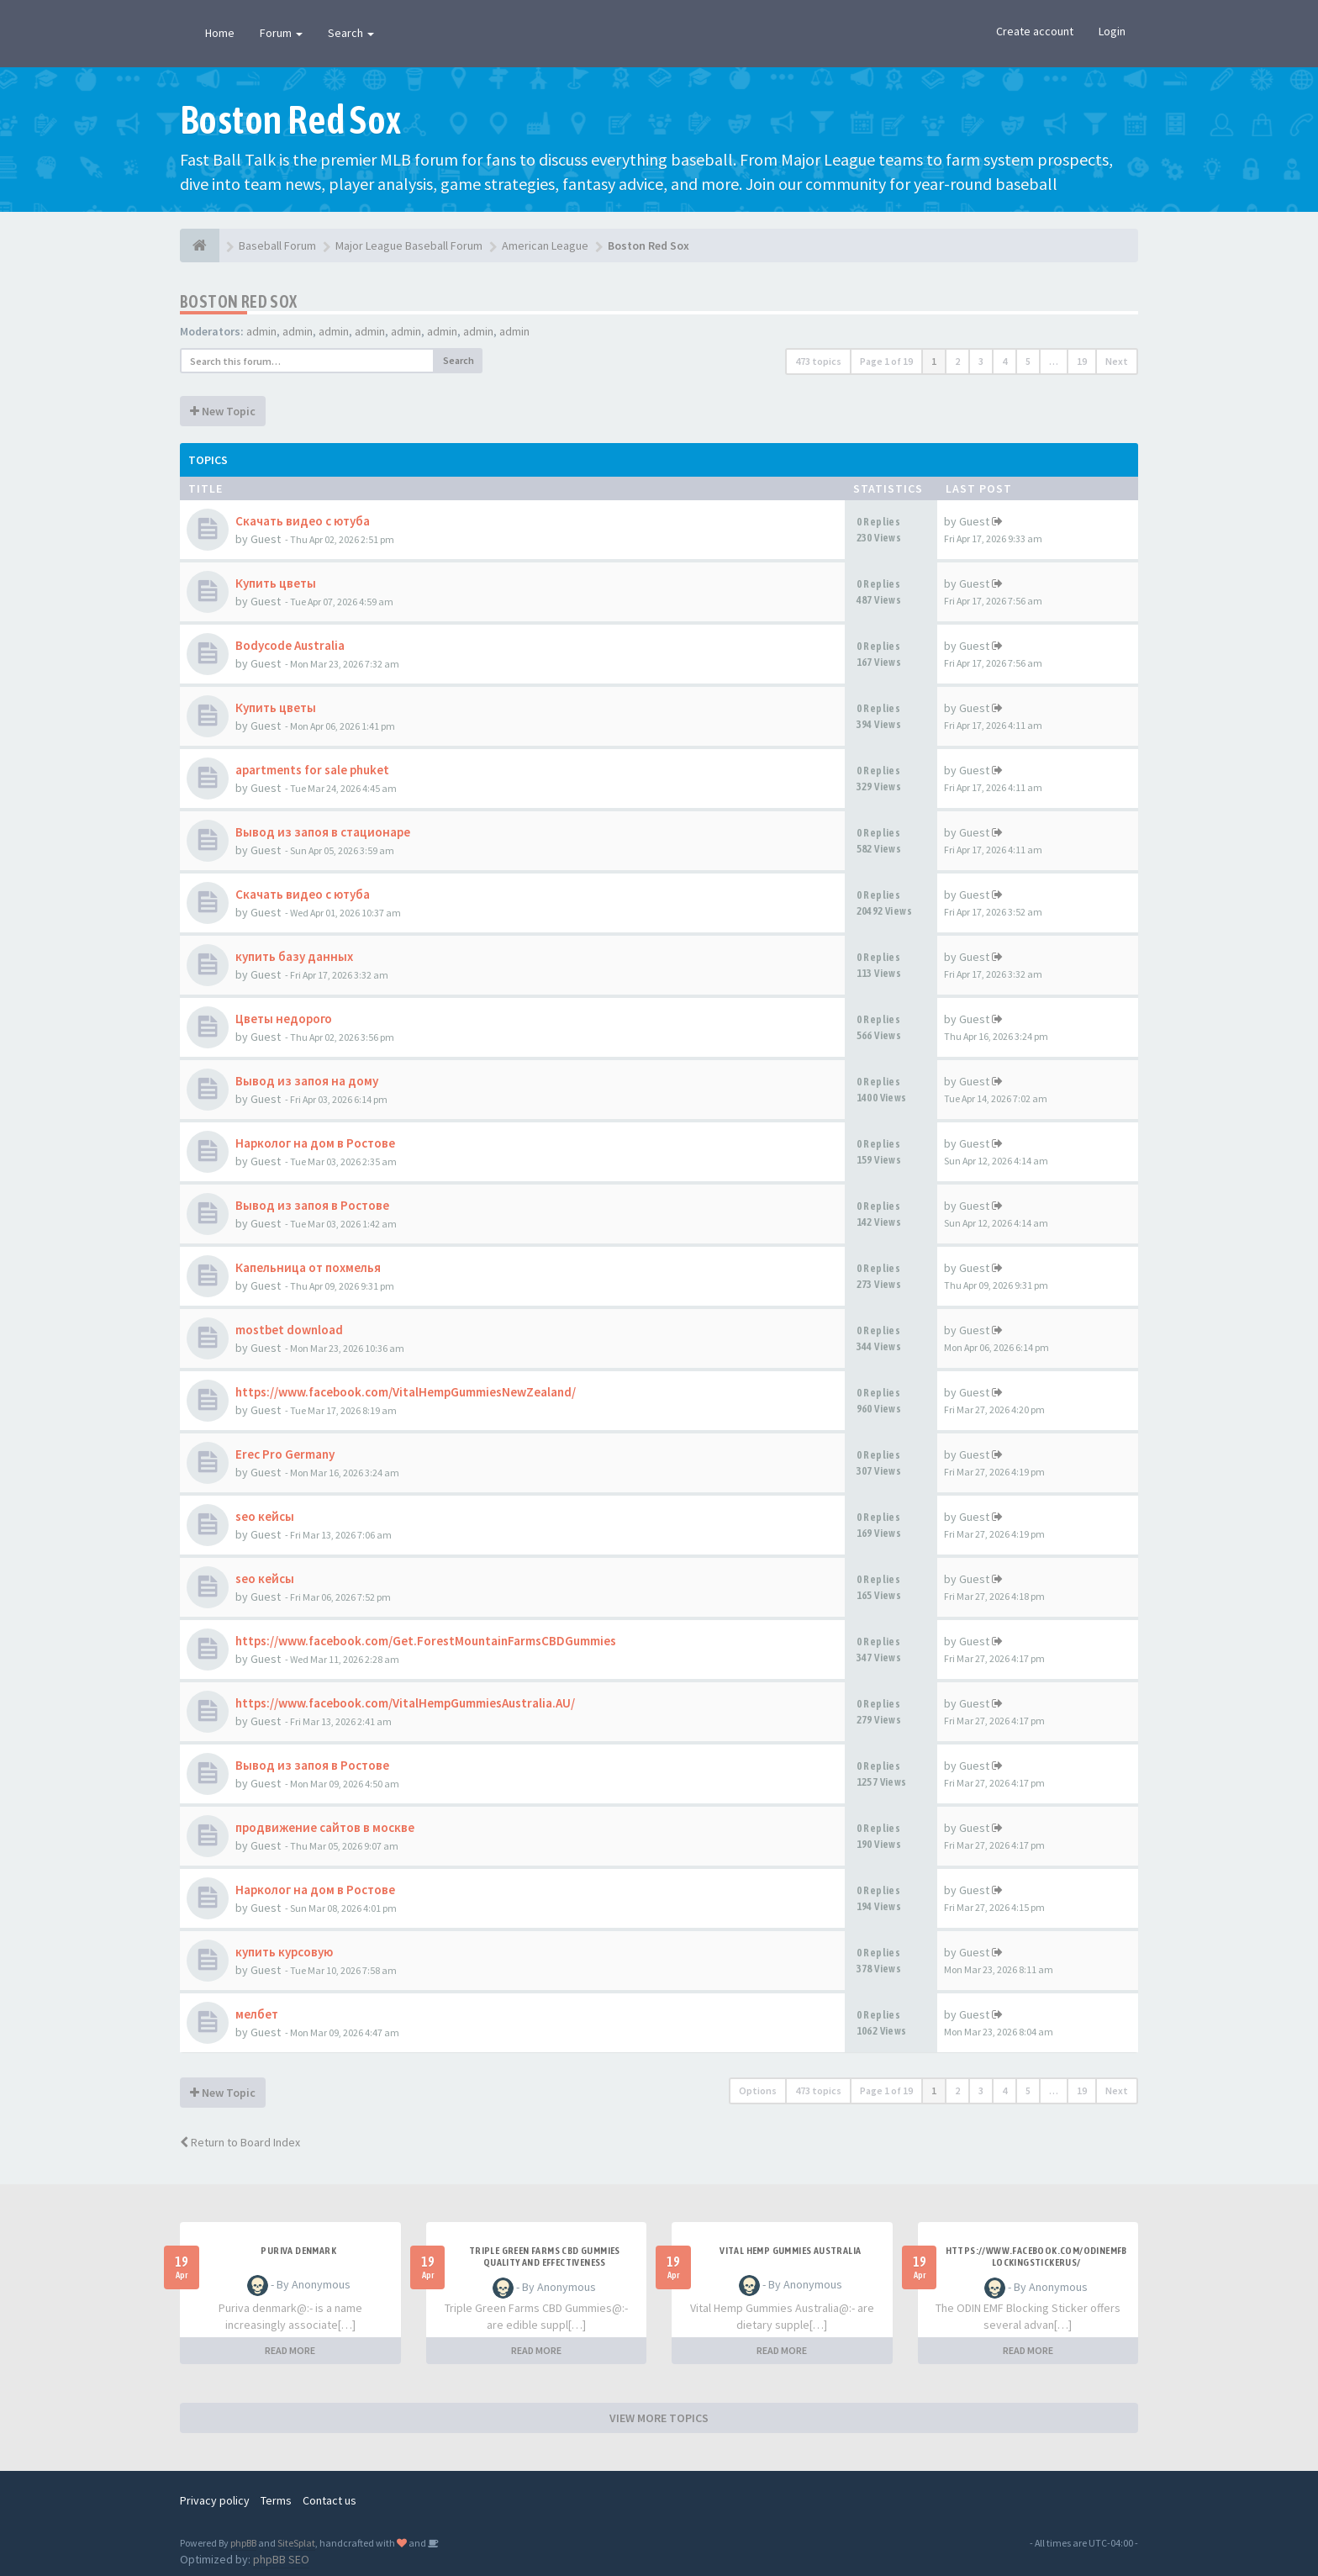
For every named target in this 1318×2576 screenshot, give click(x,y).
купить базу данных (294, 956)
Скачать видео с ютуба (302, 521)
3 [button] (980, 361)
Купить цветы (275, 583)
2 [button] (957, 361)
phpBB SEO (281, 2559)
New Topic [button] (223, 411)
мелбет (256, 2014)
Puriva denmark (298, 2251)
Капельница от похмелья (308, 1267)
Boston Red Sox (239, 301)
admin (261, 331)
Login (1112, 31)
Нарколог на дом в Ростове (315, 1143)
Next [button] (1116, 361)
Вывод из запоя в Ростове (312, 1205)
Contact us (329, 2500)
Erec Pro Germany (285, 1454)
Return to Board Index (240, 2142)
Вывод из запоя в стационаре (322, 832)
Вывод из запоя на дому (306, 1081)
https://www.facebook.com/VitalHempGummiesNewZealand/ (405, 1392)
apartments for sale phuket (312, 770)
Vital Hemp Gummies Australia (790, 2251)
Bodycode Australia (290, 645)
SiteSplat (296, 2542)
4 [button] (1004, 361)
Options (758, 2090)
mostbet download (289, 1330)
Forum (281, 32)
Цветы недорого (283, 1019)
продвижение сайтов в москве (324, 1827)
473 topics (818, 361)
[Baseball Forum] (199, 245)
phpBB (243, 2542)
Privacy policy (215, 2500)
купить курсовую (284, 1952)
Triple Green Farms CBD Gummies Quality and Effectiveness (544, 2256)
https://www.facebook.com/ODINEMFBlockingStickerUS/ (1036, 2256)
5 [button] (1028, 361)
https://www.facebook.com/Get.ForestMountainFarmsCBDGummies (425, 1641)
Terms (276, 2500)
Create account (1034, 31)
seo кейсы (264, 1516)
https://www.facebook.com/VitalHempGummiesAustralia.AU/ (405, 1703)
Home (220, 32)
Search (351, 32)
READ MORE (290, 2350)
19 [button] (1082, 361)
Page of (886, 361)
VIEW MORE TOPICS (659, 2418)
